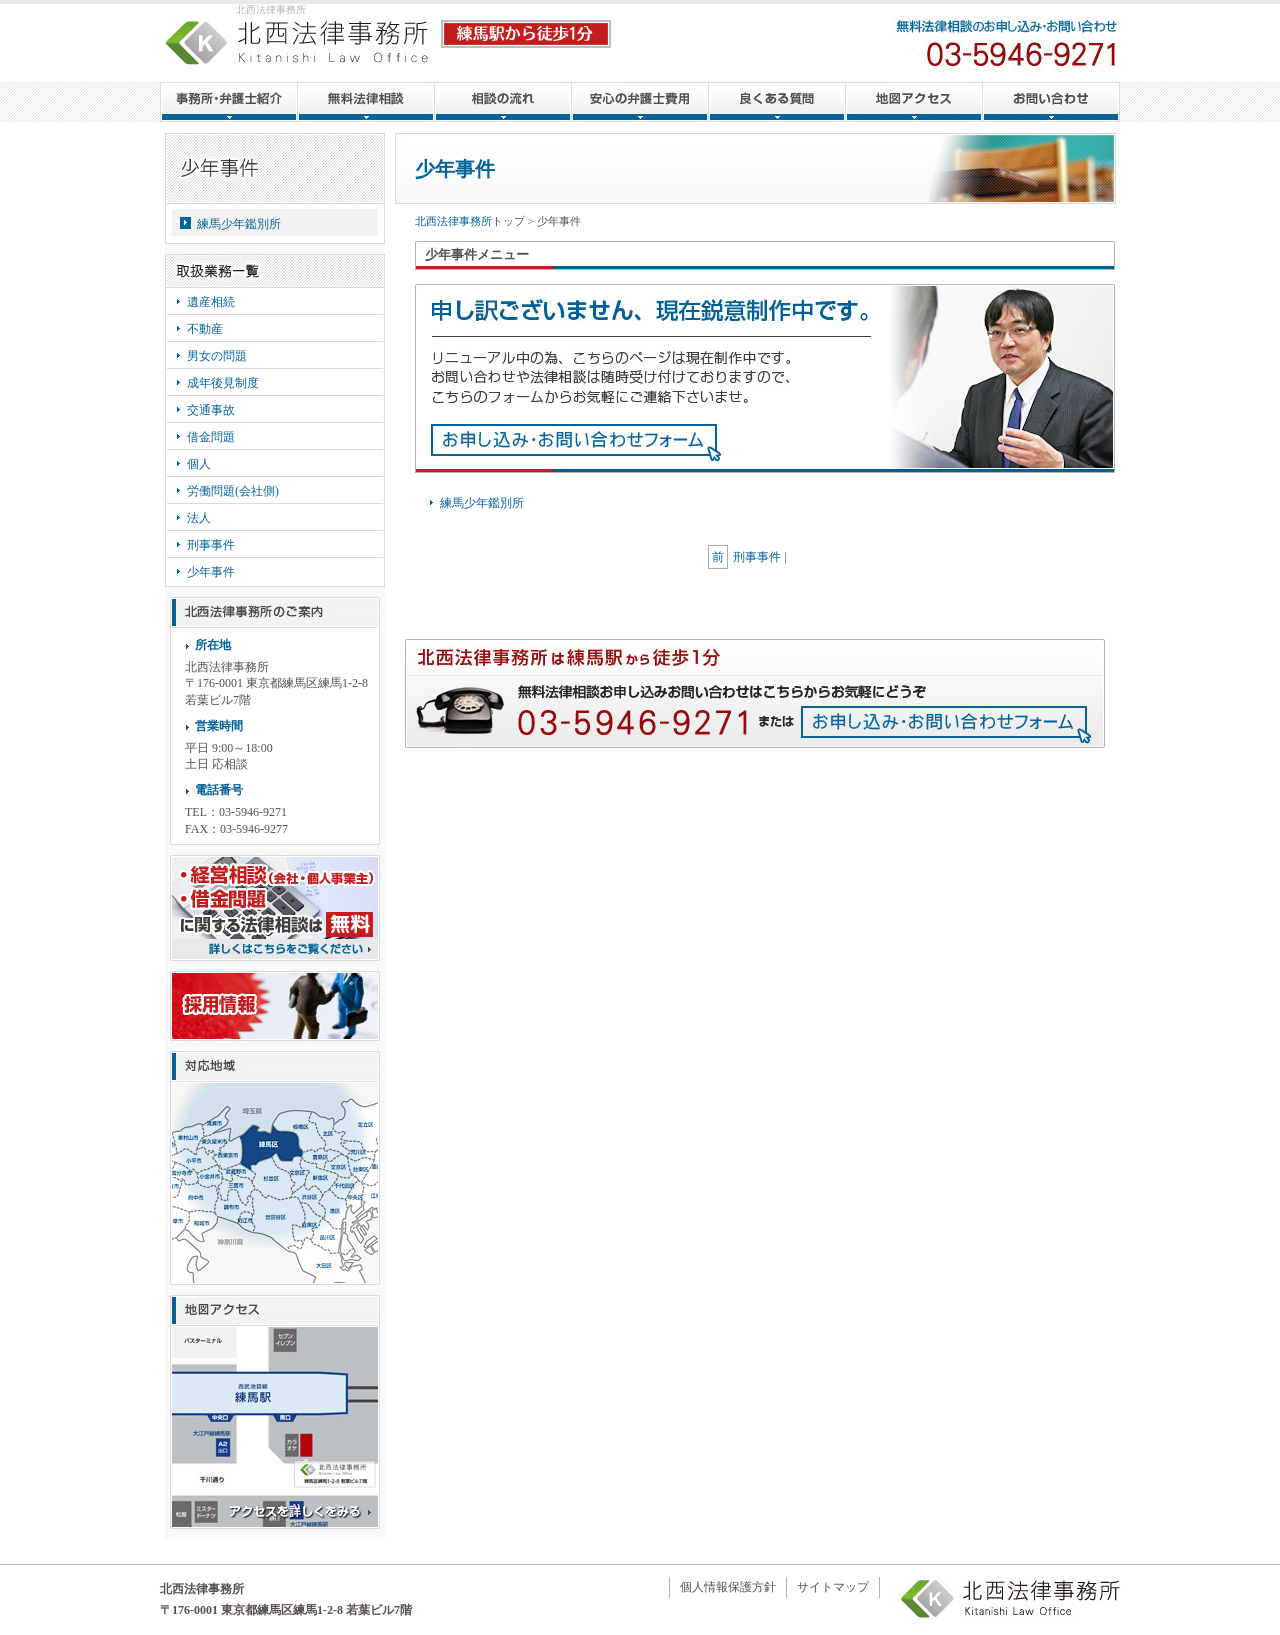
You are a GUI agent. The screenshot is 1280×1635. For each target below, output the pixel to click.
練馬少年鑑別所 (239, 224)
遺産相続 (211, 302)
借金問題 (211, 437)
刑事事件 (211, 545)
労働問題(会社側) (233, 491)
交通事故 (211, 410)
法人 (199, 518)
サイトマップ (833, 1587)
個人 (199, 464)
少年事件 (211, 572)
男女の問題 (217, 356)
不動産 (205, 329)
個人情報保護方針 (728, 1587)
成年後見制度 (223, 383)
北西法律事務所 (453, 221)
